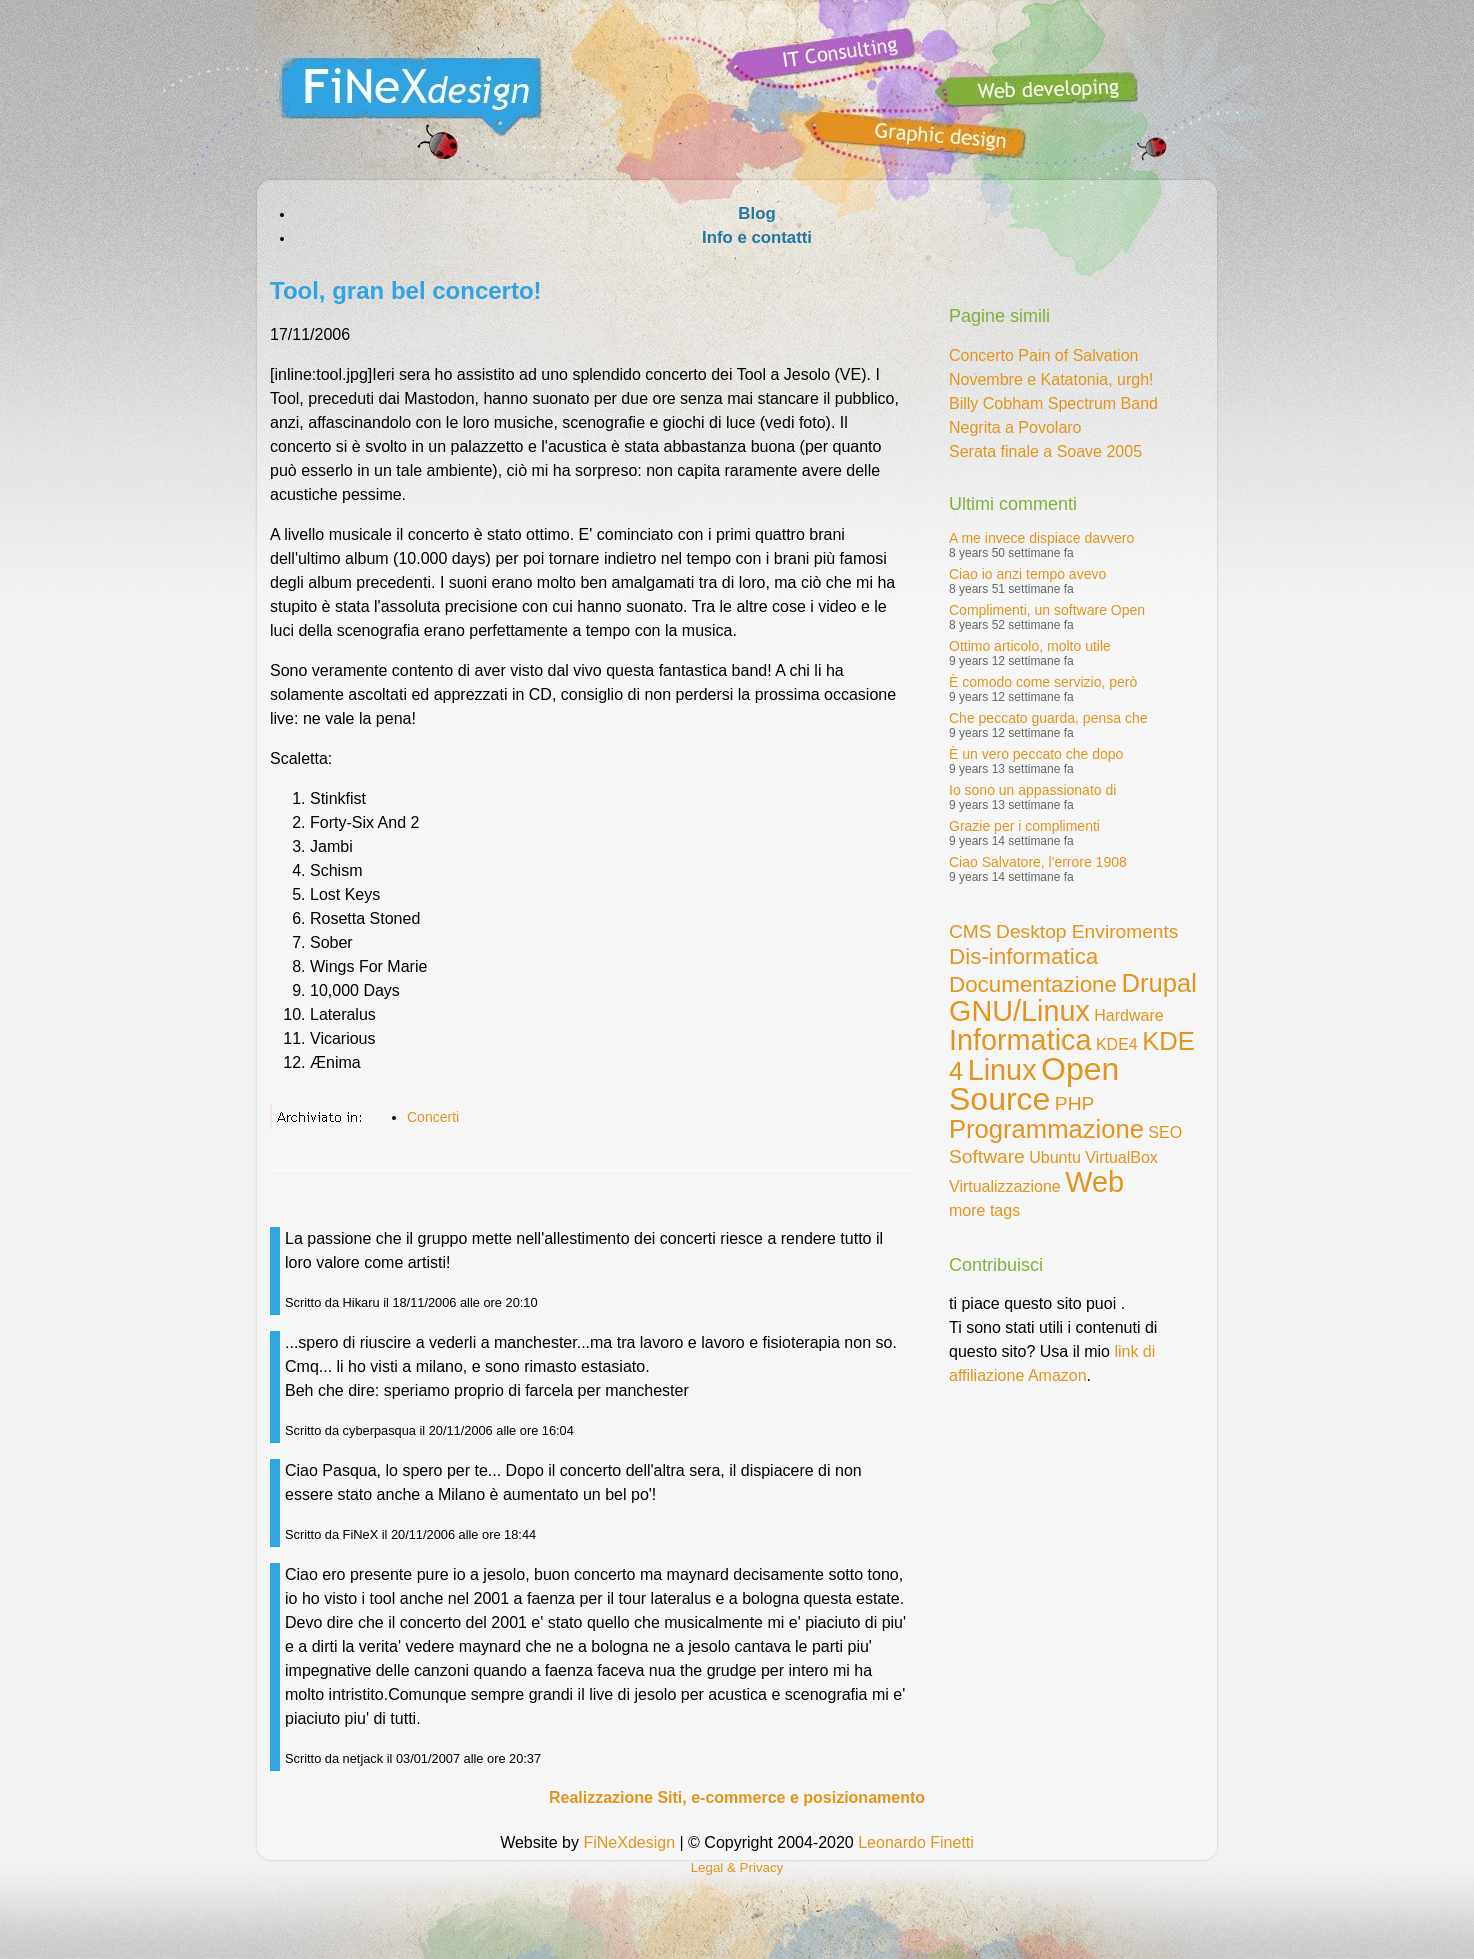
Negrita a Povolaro (1015, 427)
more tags (984, 1210)
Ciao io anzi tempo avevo (1027, 574)
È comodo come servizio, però (1043, 682)
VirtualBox (1121, 1157)
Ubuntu (1055, 1157)
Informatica (1020, 1040)
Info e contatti (757, 237)
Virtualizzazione (1005, 1186)
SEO (1165, 1132)
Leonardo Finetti (916, 1842)
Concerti (433, 1117)
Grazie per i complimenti (1024, 826)
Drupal (1158, 983)
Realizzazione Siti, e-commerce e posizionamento (737, 1797)
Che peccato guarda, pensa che (1048, 718)
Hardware (1128, 1015)
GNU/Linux (1019, 1011)
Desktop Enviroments (1087, 931)
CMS (970, 931)
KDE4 (1117, 1044)
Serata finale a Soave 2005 (1045, 451)
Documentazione (1033, 984)
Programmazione (1046, 1129)
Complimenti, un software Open (1047, 610)
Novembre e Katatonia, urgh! (1051, 379)
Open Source (1034, 1084)
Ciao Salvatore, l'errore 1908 (1038, 862)
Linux (1002, 1070)
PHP (1074, 1103)
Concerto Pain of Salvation (1043, 355)
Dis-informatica (1023, 956)
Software (987, 1156)
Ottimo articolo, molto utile (1030, 646)
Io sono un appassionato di (1032, 790)
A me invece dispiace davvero (1041, 538)
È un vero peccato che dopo (1036, 754)
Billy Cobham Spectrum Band (1053, 403)
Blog (756, 213)
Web (1094, 1182)
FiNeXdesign (629, 1842)
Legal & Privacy (737, 1867)
